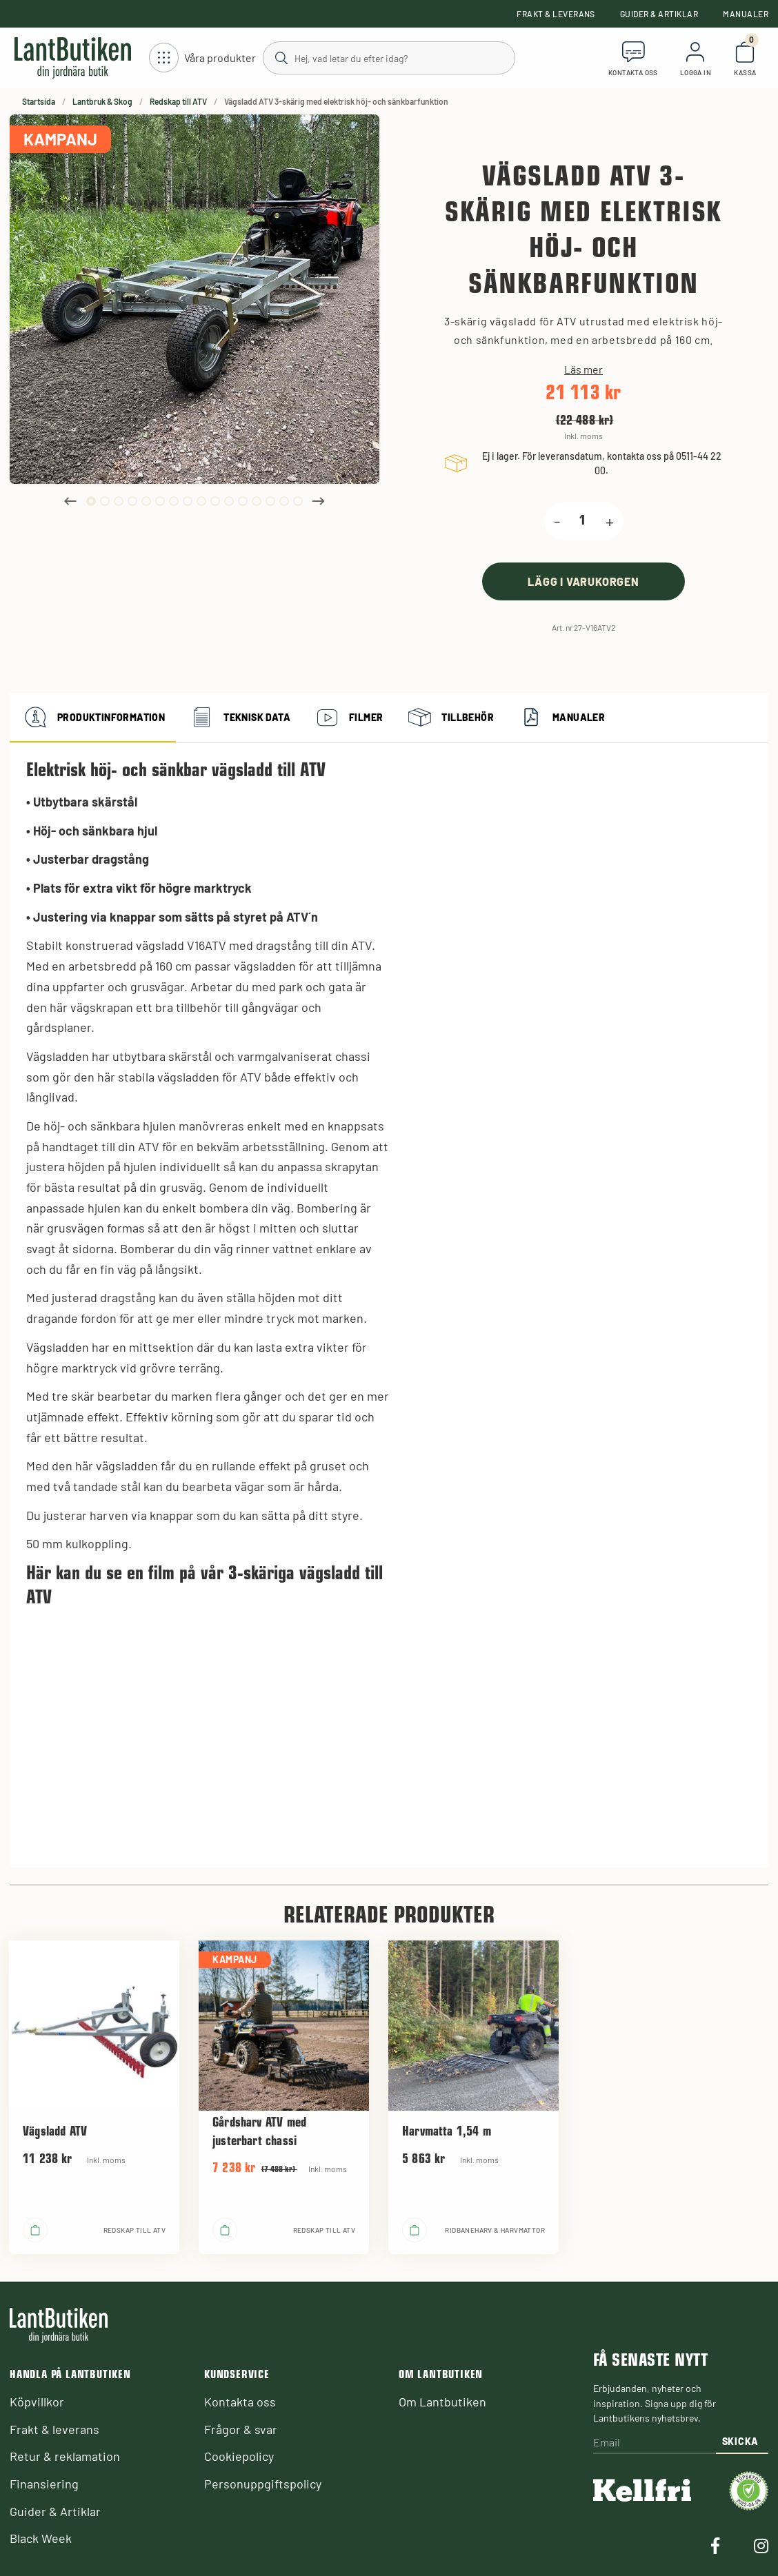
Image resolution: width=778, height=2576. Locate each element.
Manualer (745, 14)
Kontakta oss (240, 2401)
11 (229, 501)
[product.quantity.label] (583, 521)
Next (319, 501)
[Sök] (389, 57)
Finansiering (44, 2483)
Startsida (38, 101)
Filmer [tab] (347, 717)
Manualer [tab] (560, 717)
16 (298, 501)
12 (243, 501)
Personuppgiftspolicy (262, 2483)
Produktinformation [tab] (93, 717)
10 (215, 501)
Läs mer (583, 369)
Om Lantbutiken (442, 2401)
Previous (70, 501)
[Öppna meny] (202, 58)
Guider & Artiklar (659, 14)
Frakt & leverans (556, 14)
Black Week (41, 2538)
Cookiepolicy (239, 2456)
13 (256, 501)
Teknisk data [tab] (238, 717)
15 (284, 501)
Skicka (740, 2441)
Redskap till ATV (178, 101)
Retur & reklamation (65, 2456)
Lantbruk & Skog (102, 101)
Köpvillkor (37, 2401)
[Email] (654, 2443)
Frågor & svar (240, 2429)
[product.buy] (583, 581)
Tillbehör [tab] (449, 717)
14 (270, 501)
